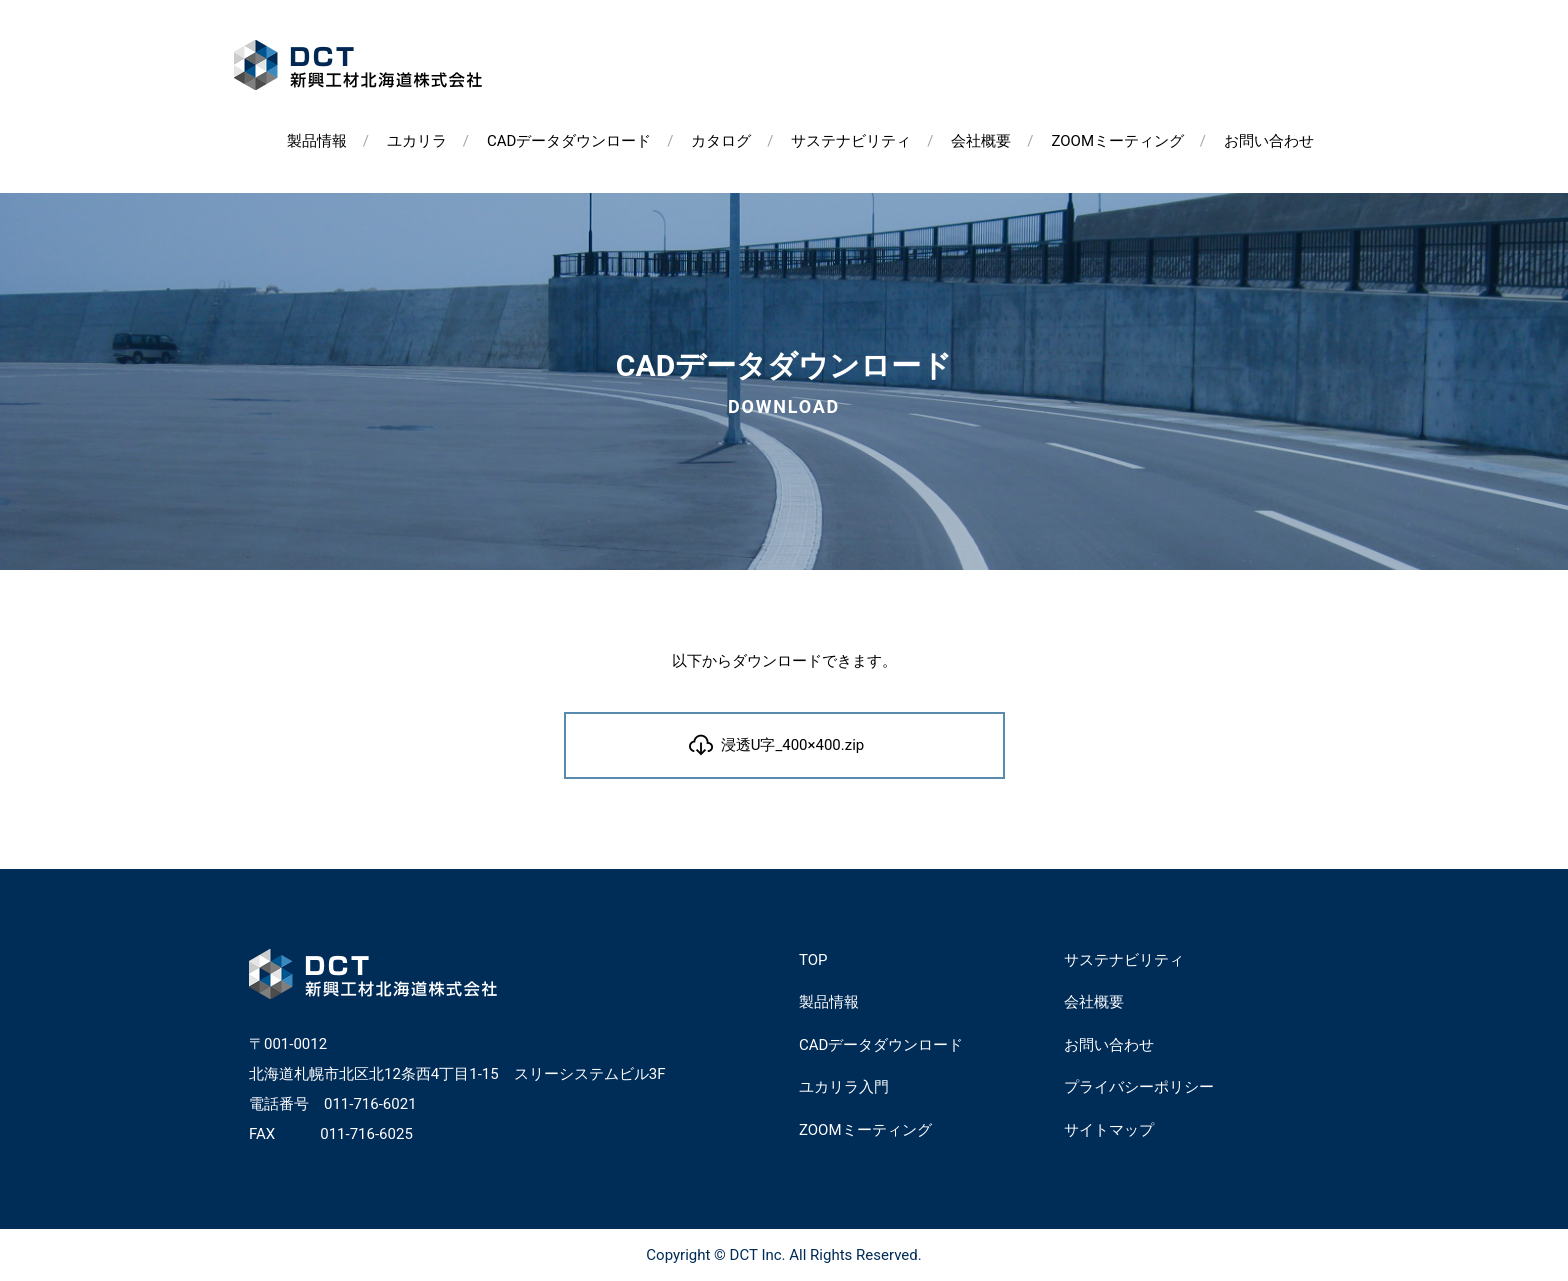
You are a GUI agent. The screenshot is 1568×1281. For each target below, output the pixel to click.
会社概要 (981, 141)
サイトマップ (1109, 1130)
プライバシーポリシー (1139, 1087)
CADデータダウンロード (569, 141)
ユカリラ (417, 141)
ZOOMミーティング (1117, 141)
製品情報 (317, 141)
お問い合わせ (1269, 141)
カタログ (721, 141)
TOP (813, 960)
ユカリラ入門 (844, 1087)
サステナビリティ (851, 141)
